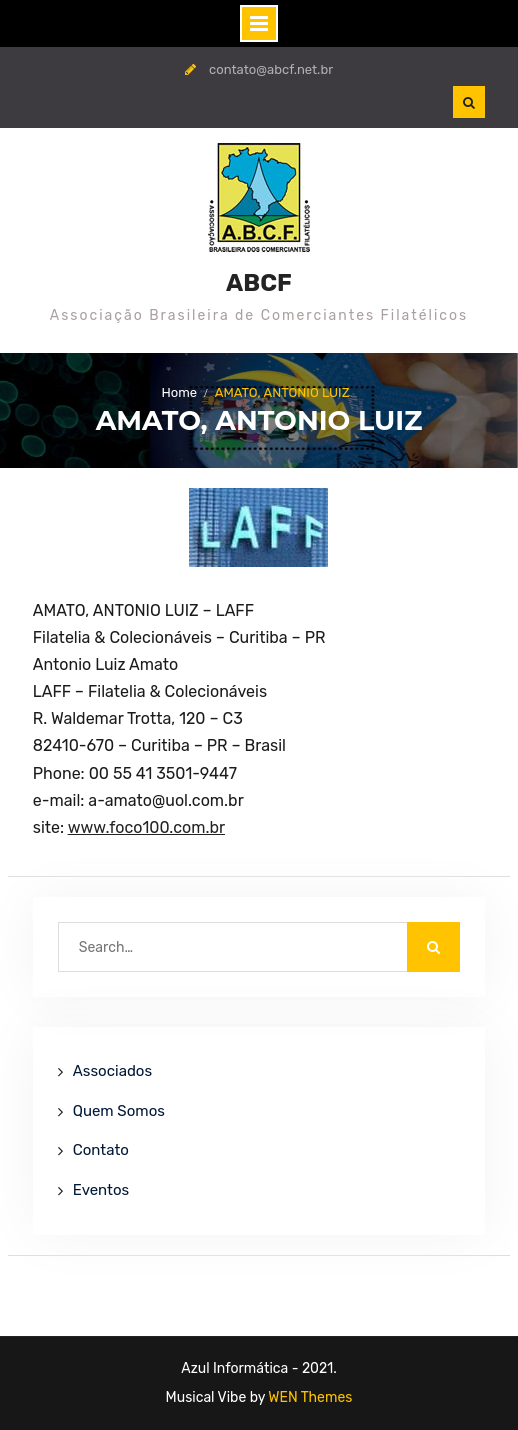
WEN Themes (310, 1397)
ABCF (259, 283)
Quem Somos (119, 1111)
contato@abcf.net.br (271, 69)
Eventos (101, 1190)
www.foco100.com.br (146, 827)
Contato (101, 1150)
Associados (112, 1071)
